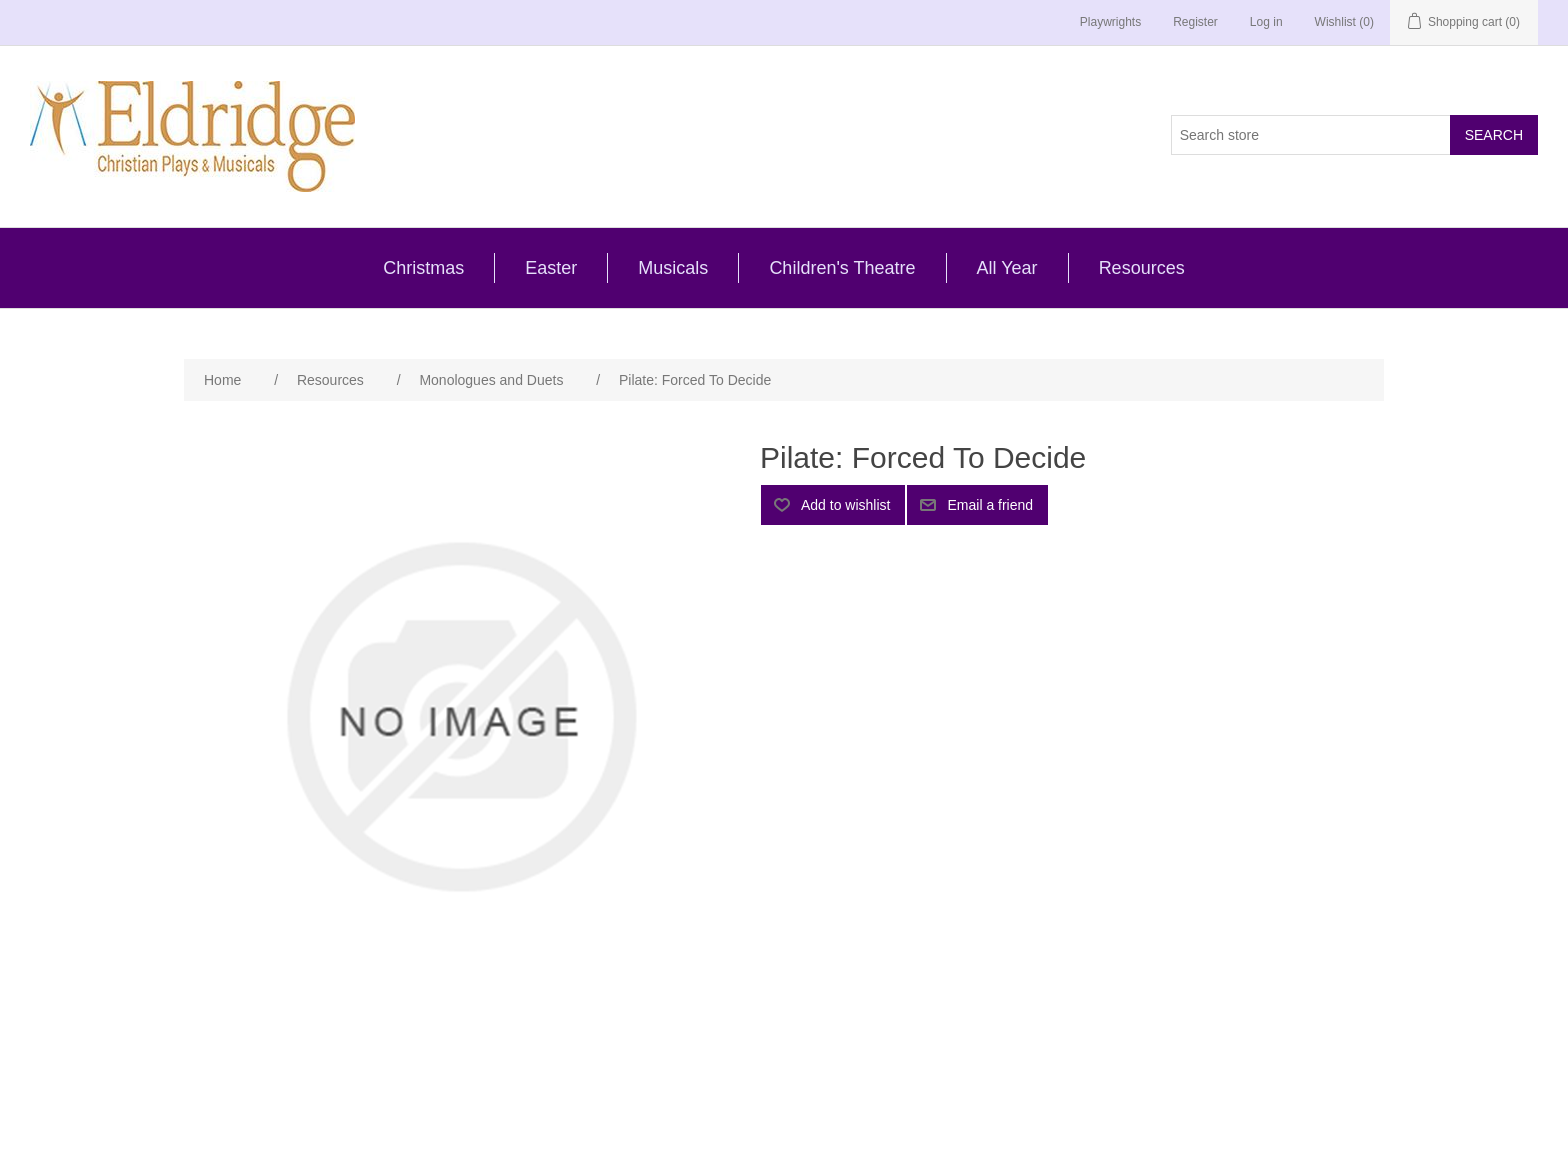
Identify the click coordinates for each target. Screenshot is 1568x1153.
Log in (1266, 22)
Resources (1142, 268)
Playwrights (1110, 22)
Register (1195, 22)
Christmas (423, 268)
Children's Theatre (842, 268)
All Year (1007, 268)
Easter (551, 268)
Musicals (673, 268)
